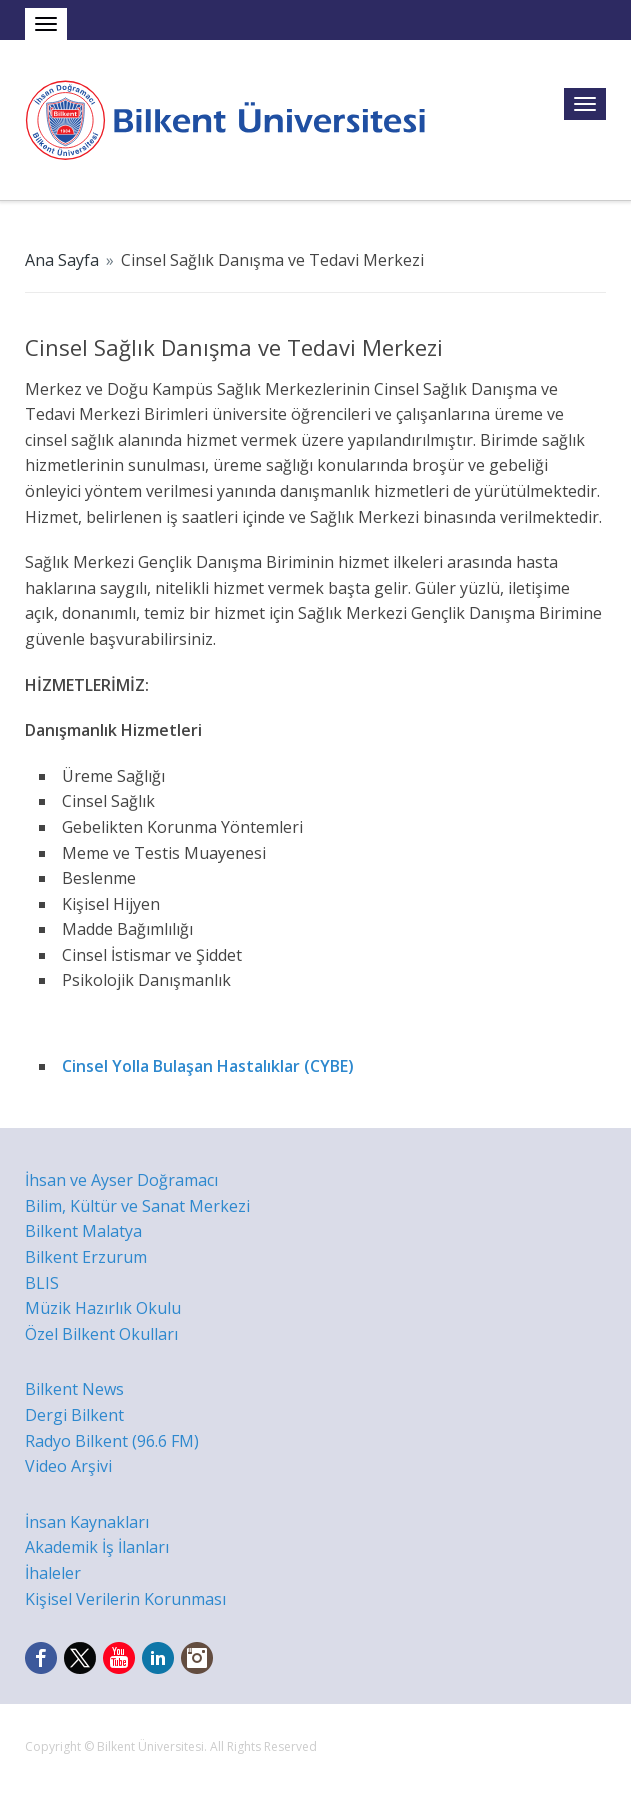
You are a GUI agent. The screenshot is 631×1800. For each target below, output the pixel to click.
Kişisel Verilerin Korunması (125, 1599)
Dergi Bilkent (74, 1415)
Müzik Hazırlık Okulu (103, 1308)
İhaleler (53, 1573)
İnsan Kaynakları (87, 1522)
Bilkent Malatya (83, 1231)
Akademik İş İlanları (97, 1547)
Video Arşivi (68, 1466)
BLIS (42, 1283)
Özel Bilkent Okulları (101, 1334)
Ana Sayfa (62, 260)
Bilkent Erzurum (86, 1257)
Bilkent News (74, 1389)
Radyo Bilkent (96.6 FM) (112, 1441)
